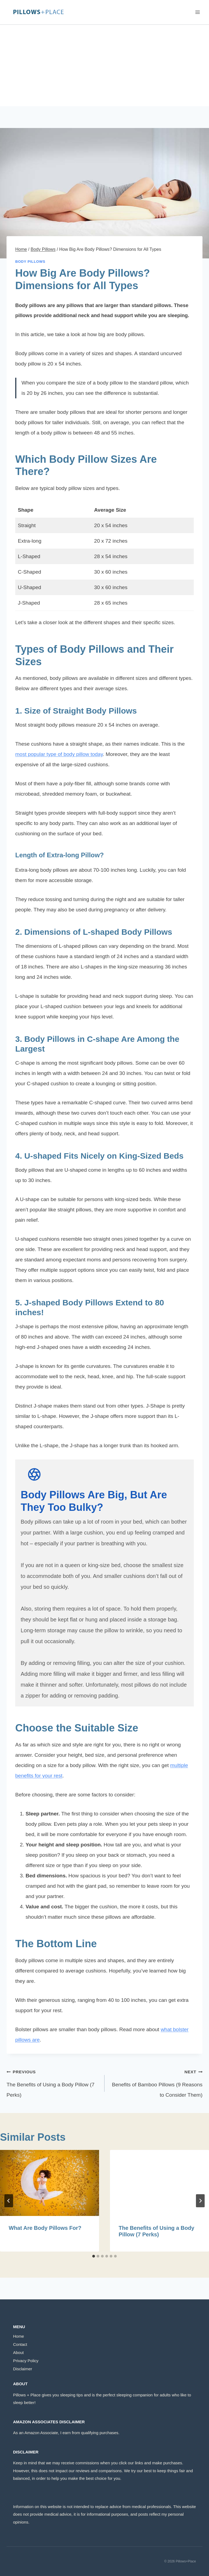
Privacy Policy (25, 2360)
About (18, 2352)
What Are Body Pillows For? (45, 2228)
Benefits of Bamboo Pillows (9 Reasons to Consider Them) (156, 2082)
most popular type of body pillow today (59, 754)
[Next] (200, 2200)
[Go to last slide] (8, 2200)
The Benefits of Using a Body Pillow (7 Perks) (53, 2082)
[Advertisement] (104, 65)
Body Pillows (30, 262)
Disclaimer (22, 2368)
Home (18, 2336)
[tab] (93, 2256)
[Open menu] (197, 12)
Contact (20, 2344)
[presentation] (49, 2183)
